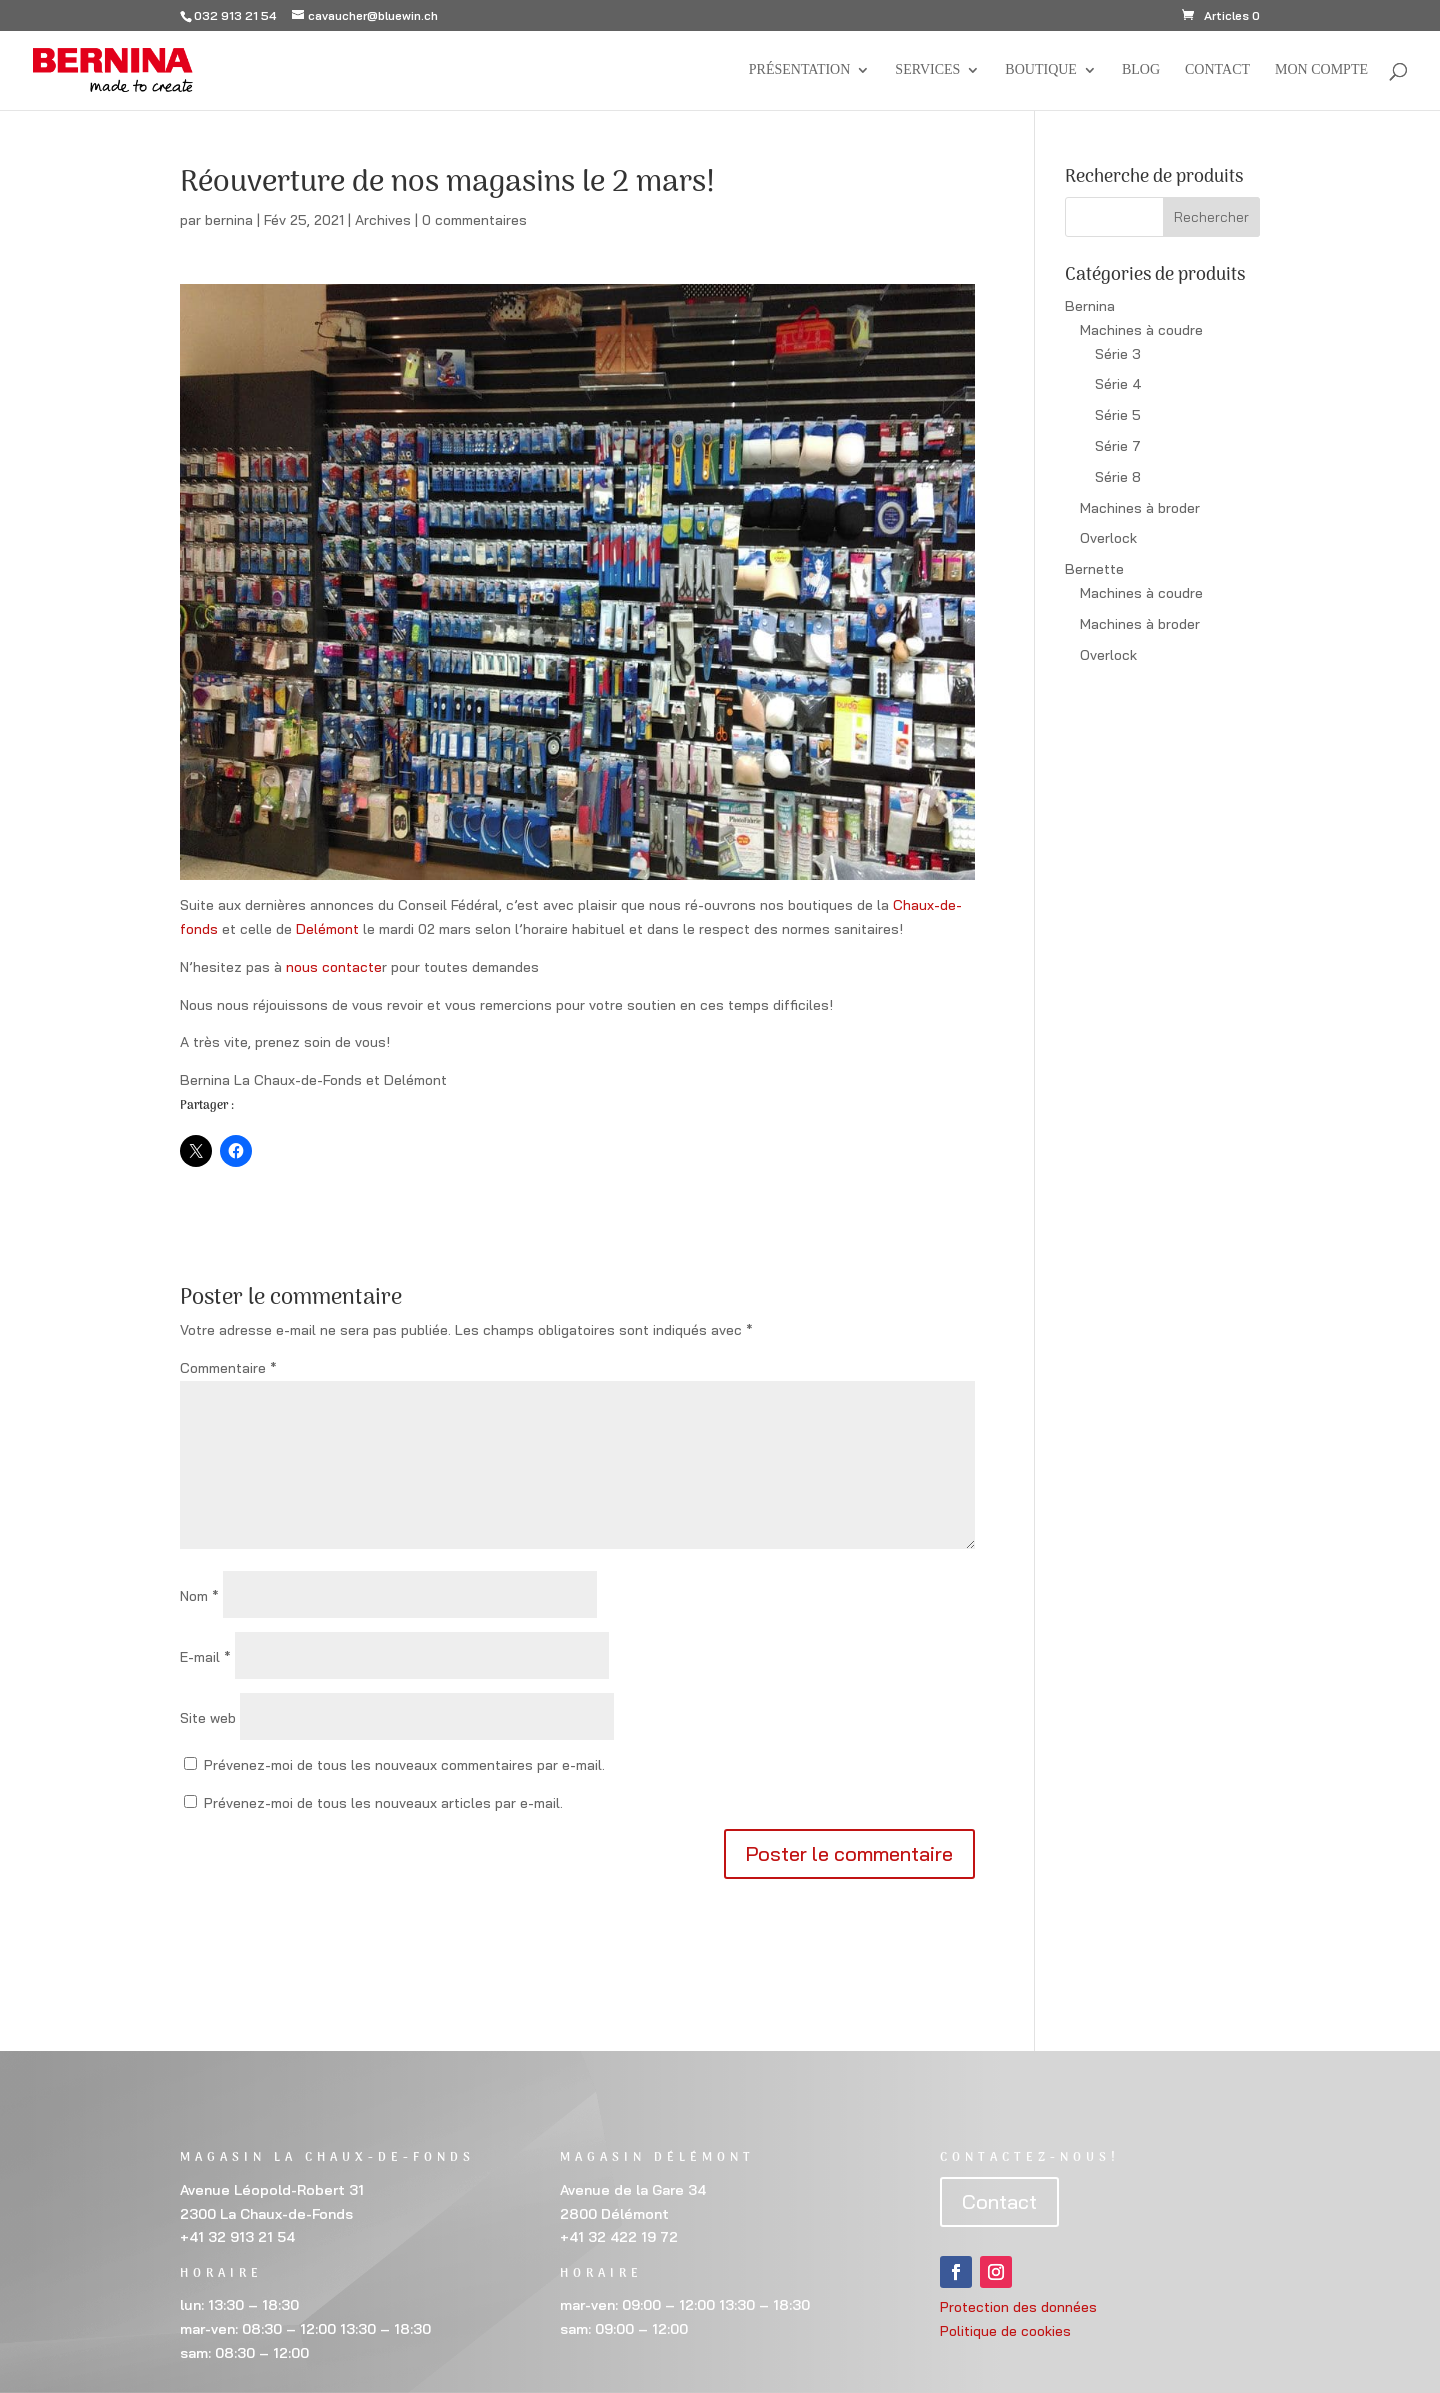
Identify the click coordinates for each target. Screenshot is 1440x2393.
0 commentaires (474, 220)
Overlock (1108, 538)
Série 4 (1118, 384)
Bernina (1090, 306)
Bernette (1094, 569)
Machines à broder (1140, 508)
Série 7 (1118, 446)
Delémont (327, 929)
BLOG (1141, 70)
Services (927, 70)
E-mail (205, 1657)
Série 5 (1118, 415)
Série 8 (1118, 477)
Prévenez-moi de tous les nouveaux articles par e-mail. (383, 1803)
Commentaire (228, 1368)
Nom (199, 1596)
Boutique (1041, 70)
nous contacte (334, 967)
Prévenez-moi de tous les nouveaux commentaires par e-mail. (404, 1765)
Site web (208, 1718)
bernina (229, 220)
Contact (1217, 70)
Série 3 (1118, 354)
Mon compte (1321, 70)
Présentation (800, 70)
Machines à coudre (1141, 330)
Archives (383, 220)
